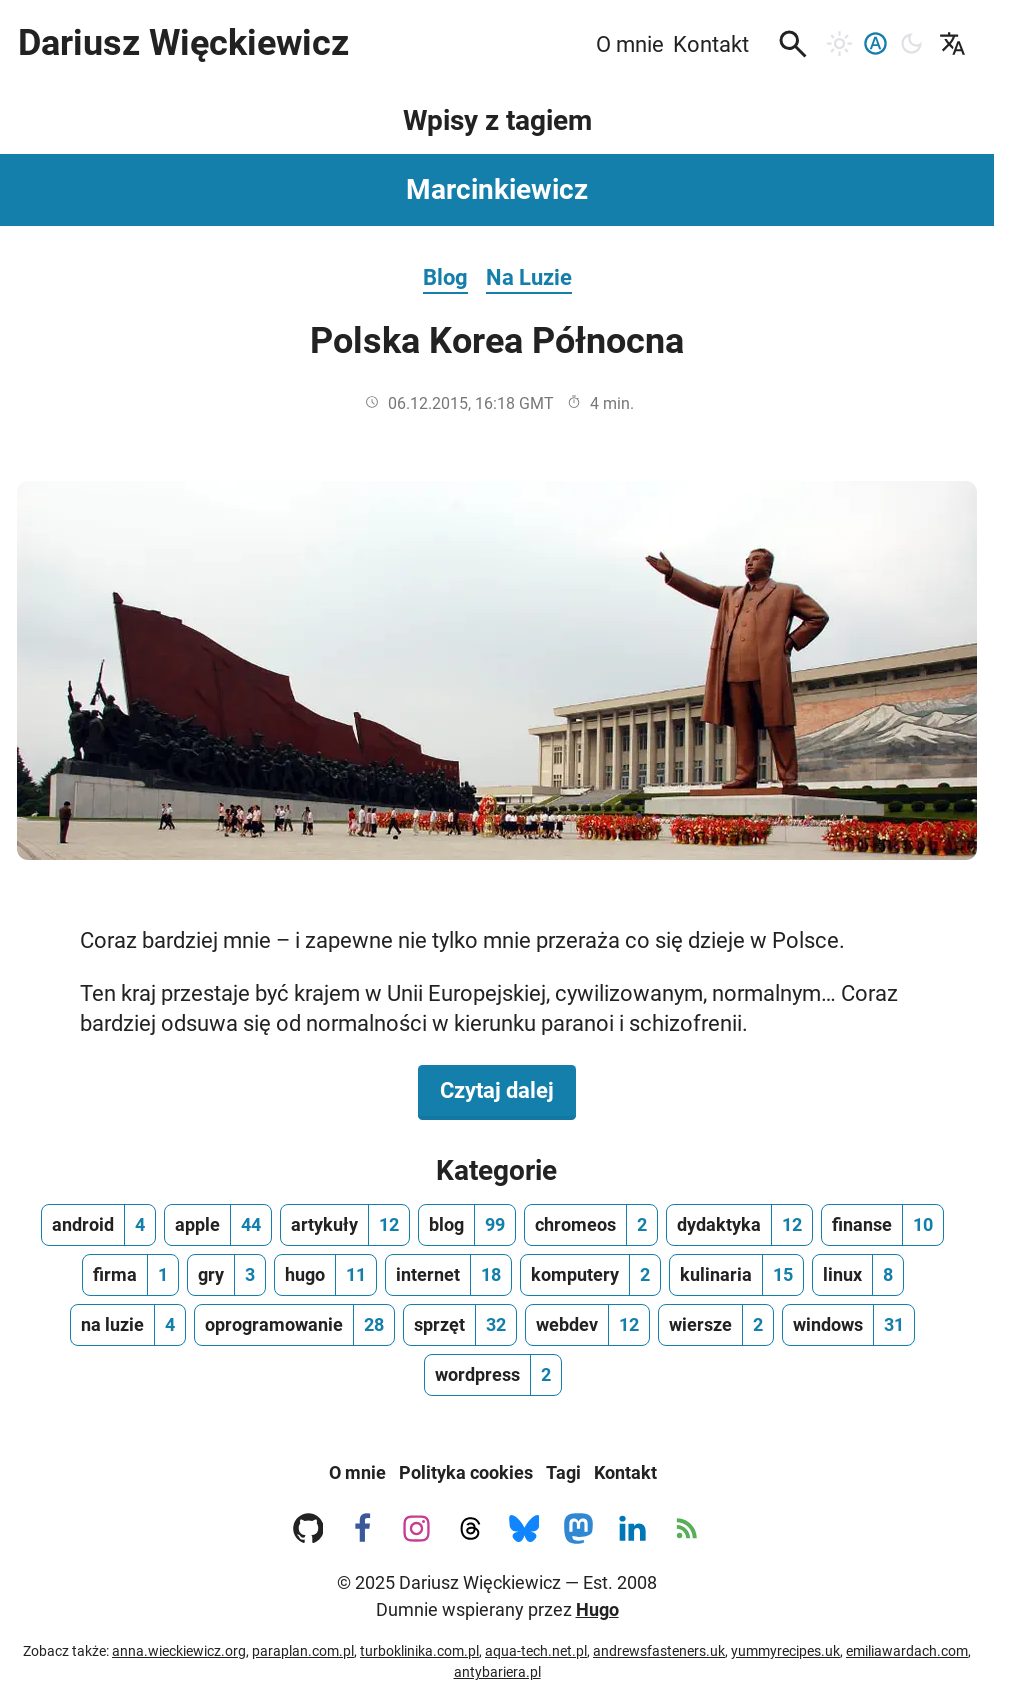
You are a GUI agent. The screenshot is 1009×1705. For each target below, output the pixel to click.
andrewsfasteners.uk (659, 1651)
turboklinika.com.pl (419, 1651)
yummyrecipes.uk (785, 1651)
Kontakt (625, 1472)
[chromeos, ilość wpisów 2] (591, 1225)
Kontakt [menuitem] (711, 44)
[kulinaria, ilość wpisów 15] (736, 1275)
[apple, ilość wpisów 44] (218, 1225)
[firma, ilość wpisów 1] (130, 1275)
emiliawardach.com (907, 1651)
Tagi (563, 1472)
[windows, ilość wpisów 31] (848, 1325)
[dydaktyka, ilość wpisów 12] (739, 1225)
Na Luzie (529, 277)
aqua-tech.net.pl (536, 1651)
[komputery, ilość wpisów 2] (590, 1275)
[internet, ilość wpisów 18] (448, 1275)
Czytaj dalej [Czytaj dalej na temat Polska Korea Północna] (508, 1089)
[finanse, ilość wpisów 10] (882, 1225)
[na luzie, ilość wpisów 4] (128, 1325)
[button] (793, 44)
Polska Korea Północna (497, 341)
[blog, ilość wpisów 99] (467, 1225)
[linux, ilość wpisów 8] (858, 1275)
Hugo (597, 1609)
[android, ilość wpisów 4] (98, 1225)
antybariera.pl (497, 1672)
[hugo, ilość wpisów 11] (325, 1275)
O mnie (357, 1472)
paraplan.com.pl (303, 1651)
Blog (445, 277)
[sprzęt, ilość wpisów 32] (460, 1325)
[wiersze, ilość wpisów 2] (716, 1325)
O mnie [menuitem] (630, 44)
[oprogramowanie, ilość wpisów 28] (294, 1325)
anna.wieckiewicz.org (179, 1651)
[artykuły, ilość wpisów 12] (345, 1225)
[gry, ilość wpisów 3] (226, 1275)
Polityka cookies (466, 1472)
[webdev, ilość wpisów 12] (587, 1325)
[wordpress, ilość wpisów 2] (493, 1375)
